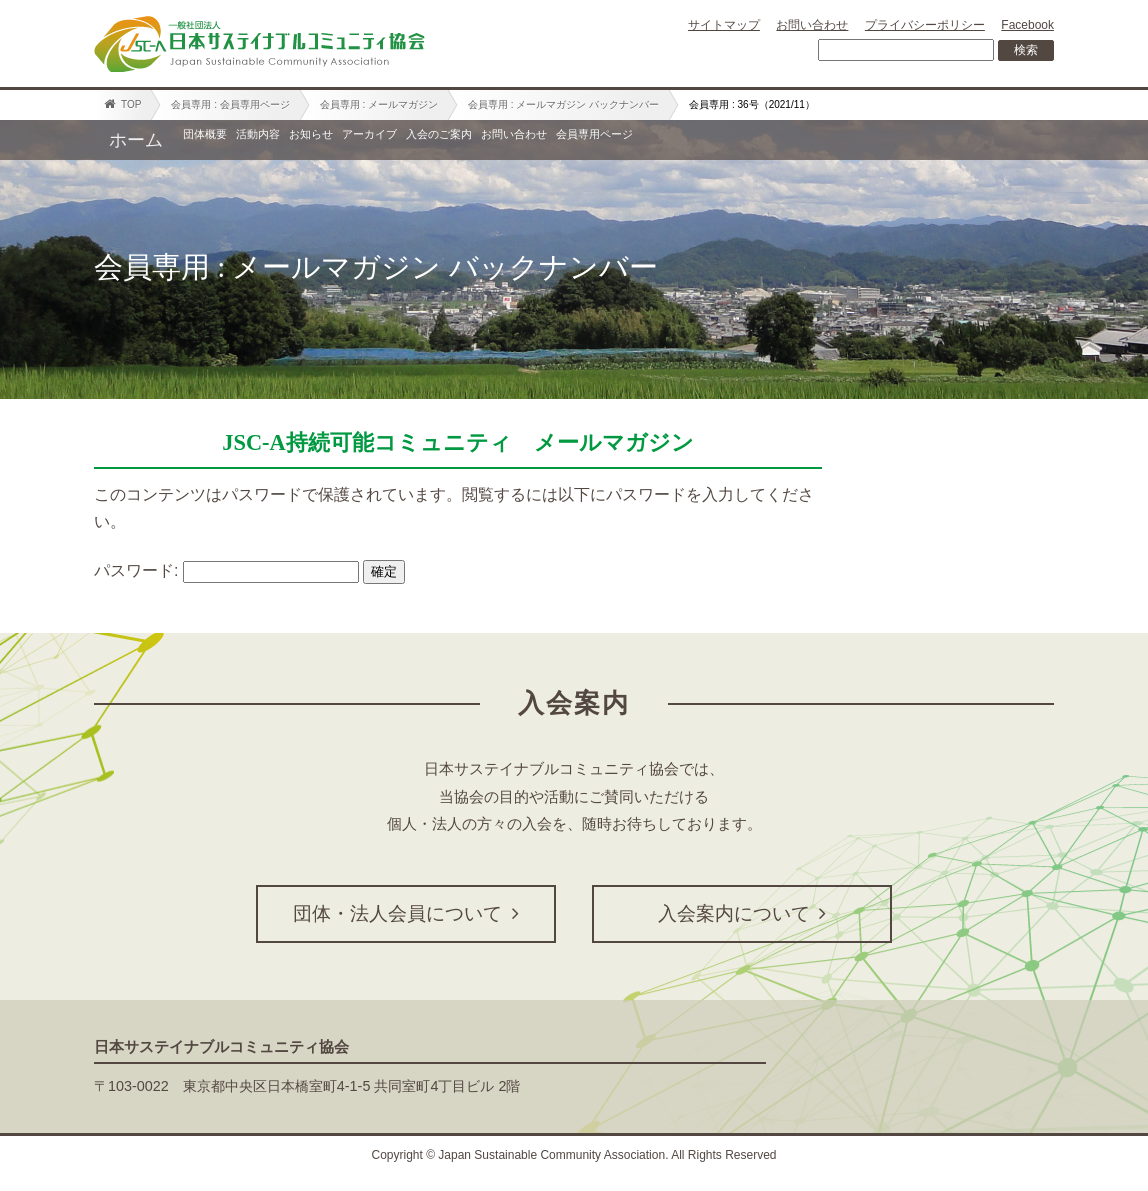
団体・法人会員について (405, 913)
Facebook (1027, 25)
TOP (122, 104)
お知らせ (433, 140)
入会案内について (742, 913)
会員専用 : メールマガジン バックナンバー (563, 104)
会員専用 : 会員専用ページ (230, 104)
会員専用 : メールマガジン (379, 104)
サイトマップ (724, 25)
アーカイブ (544, 140)
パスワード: (226, 570)
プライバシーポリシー (925, 25)
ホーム (136, 140)
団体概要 (229, 140)
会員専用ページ (958, 140)
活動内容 (331, 140)
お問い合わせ (812, 25)
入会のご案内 (673, 140)
